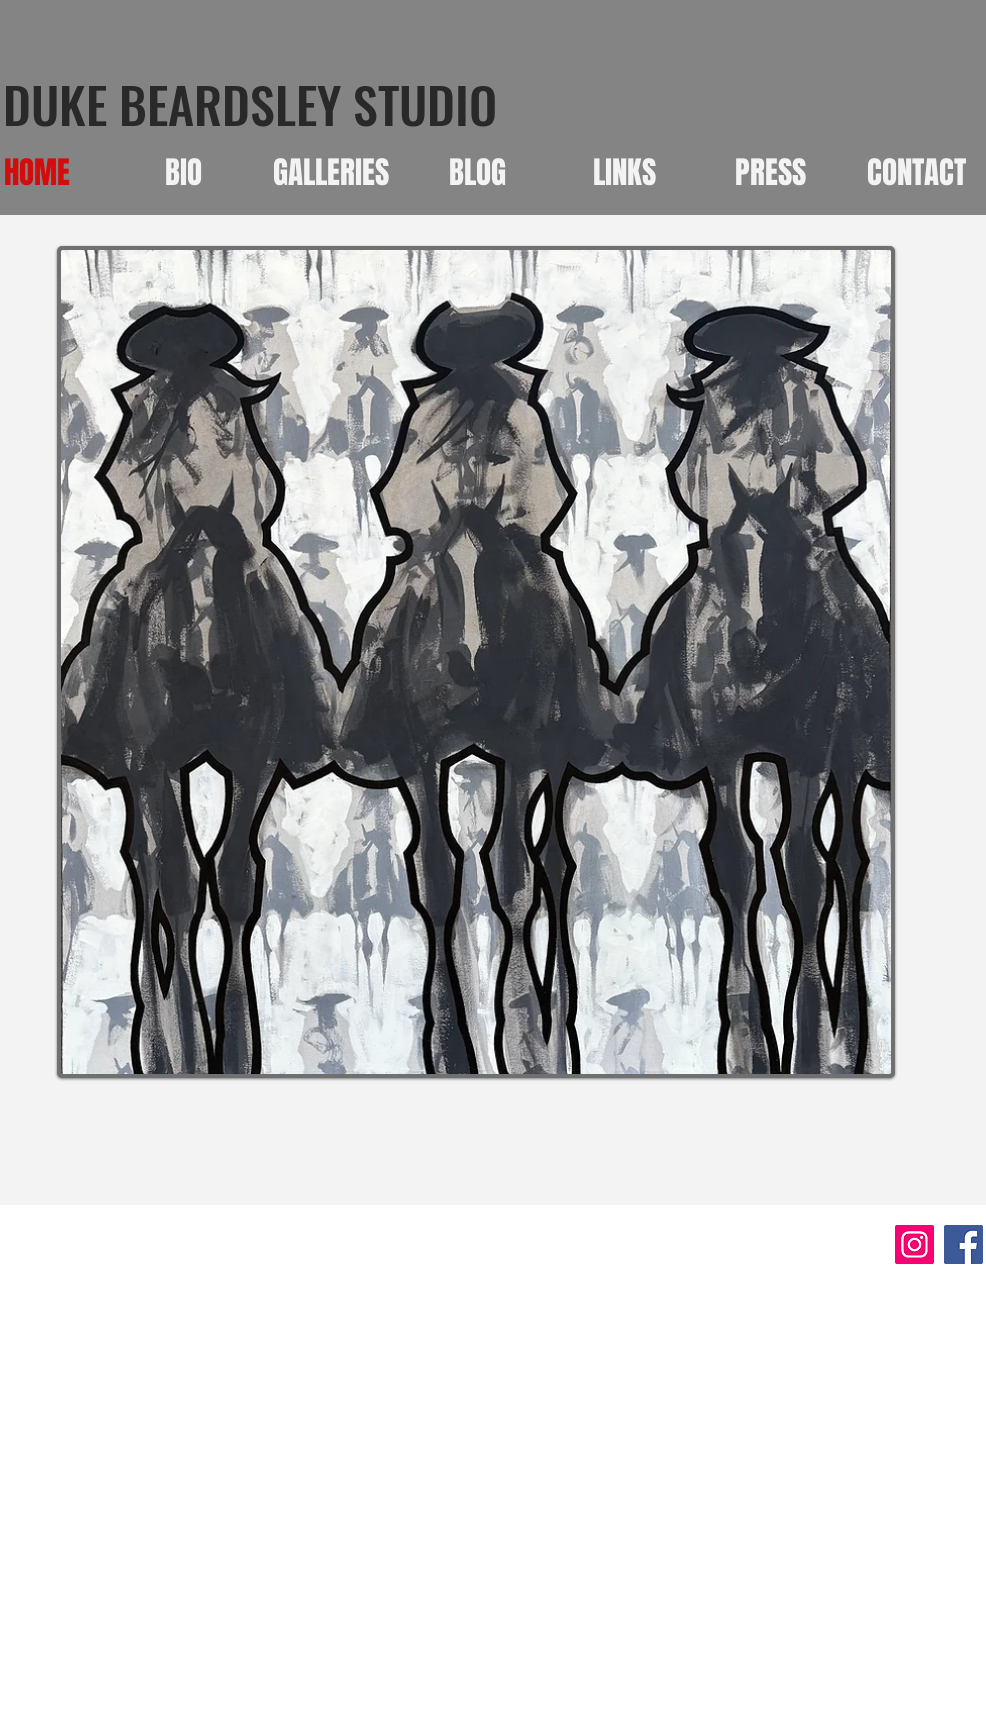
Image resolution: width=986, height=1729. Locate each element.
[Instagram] (914, 1244)
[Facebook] (963, 1244)
